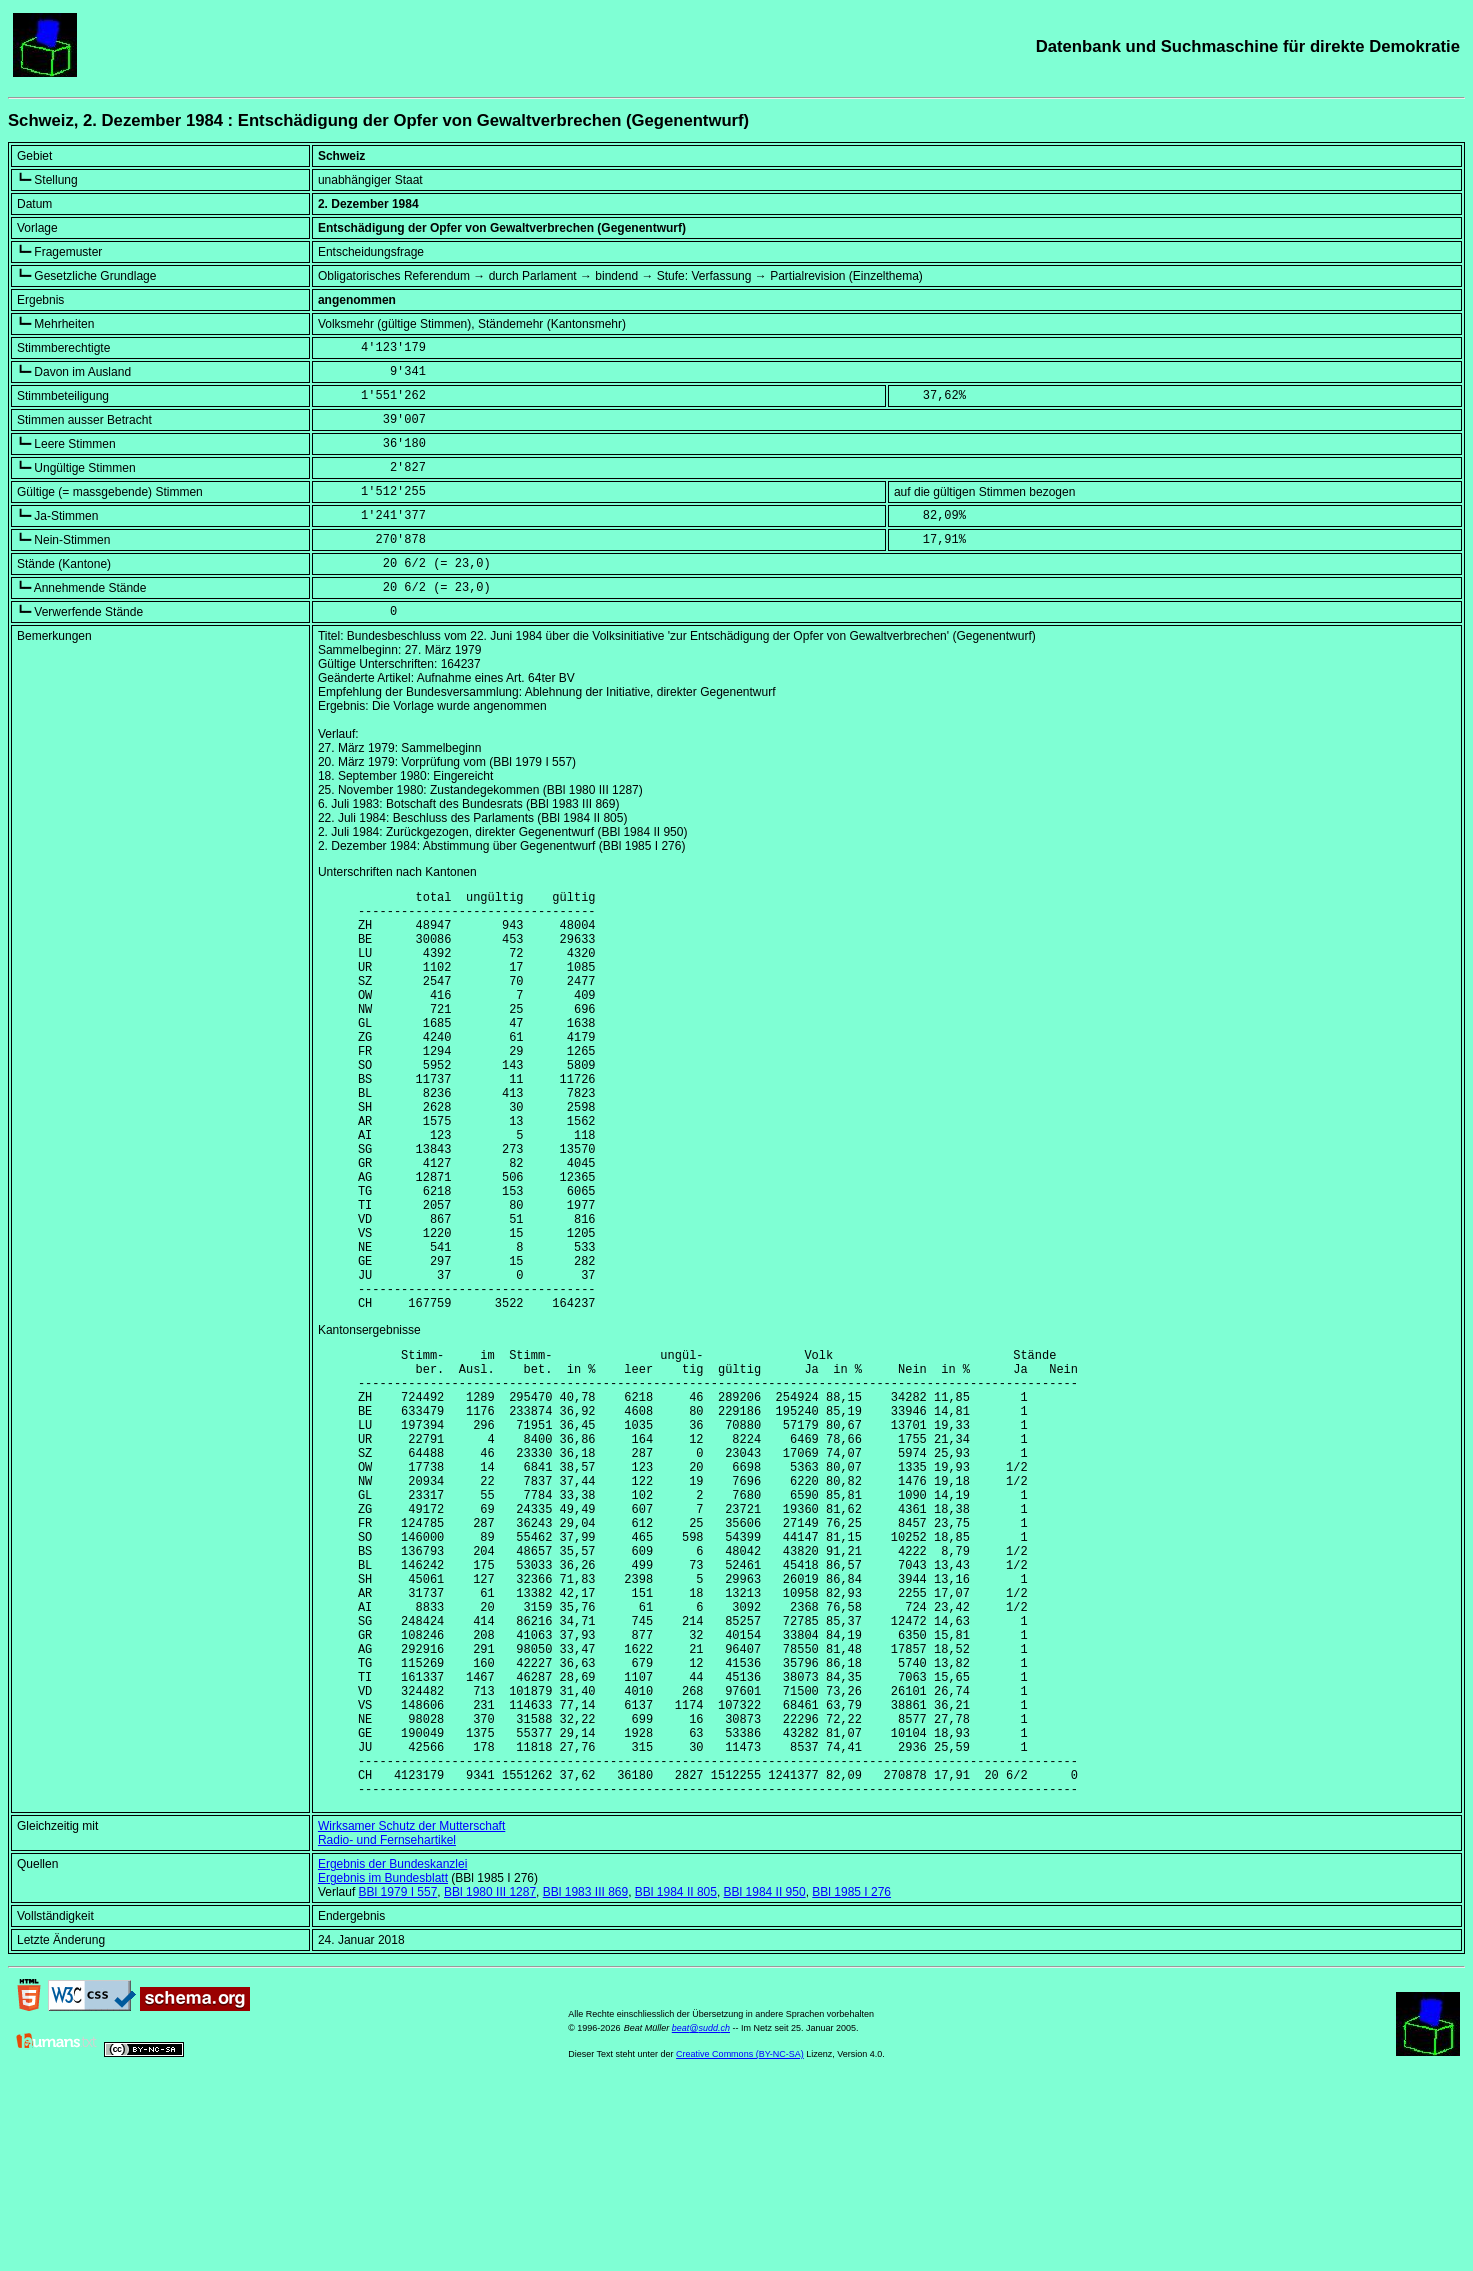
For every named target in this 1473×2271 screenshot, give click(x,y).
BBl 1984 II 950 (765, 2078)
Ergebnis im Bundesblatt (383, 2064)
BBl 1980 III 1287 (490, 2078)
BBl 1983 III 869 (585, 2078)
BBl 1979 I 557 (398, 2078)
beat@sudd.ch (701, 2214)
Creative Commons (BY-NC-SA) (740, 2240)
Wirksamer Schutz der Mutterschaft (411, 2012)
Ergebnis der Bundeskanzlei (392, 2050)
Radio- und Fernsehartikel (387, 2026)
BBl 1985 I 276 (851, 2078)
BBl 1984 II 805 (676, 2078)
